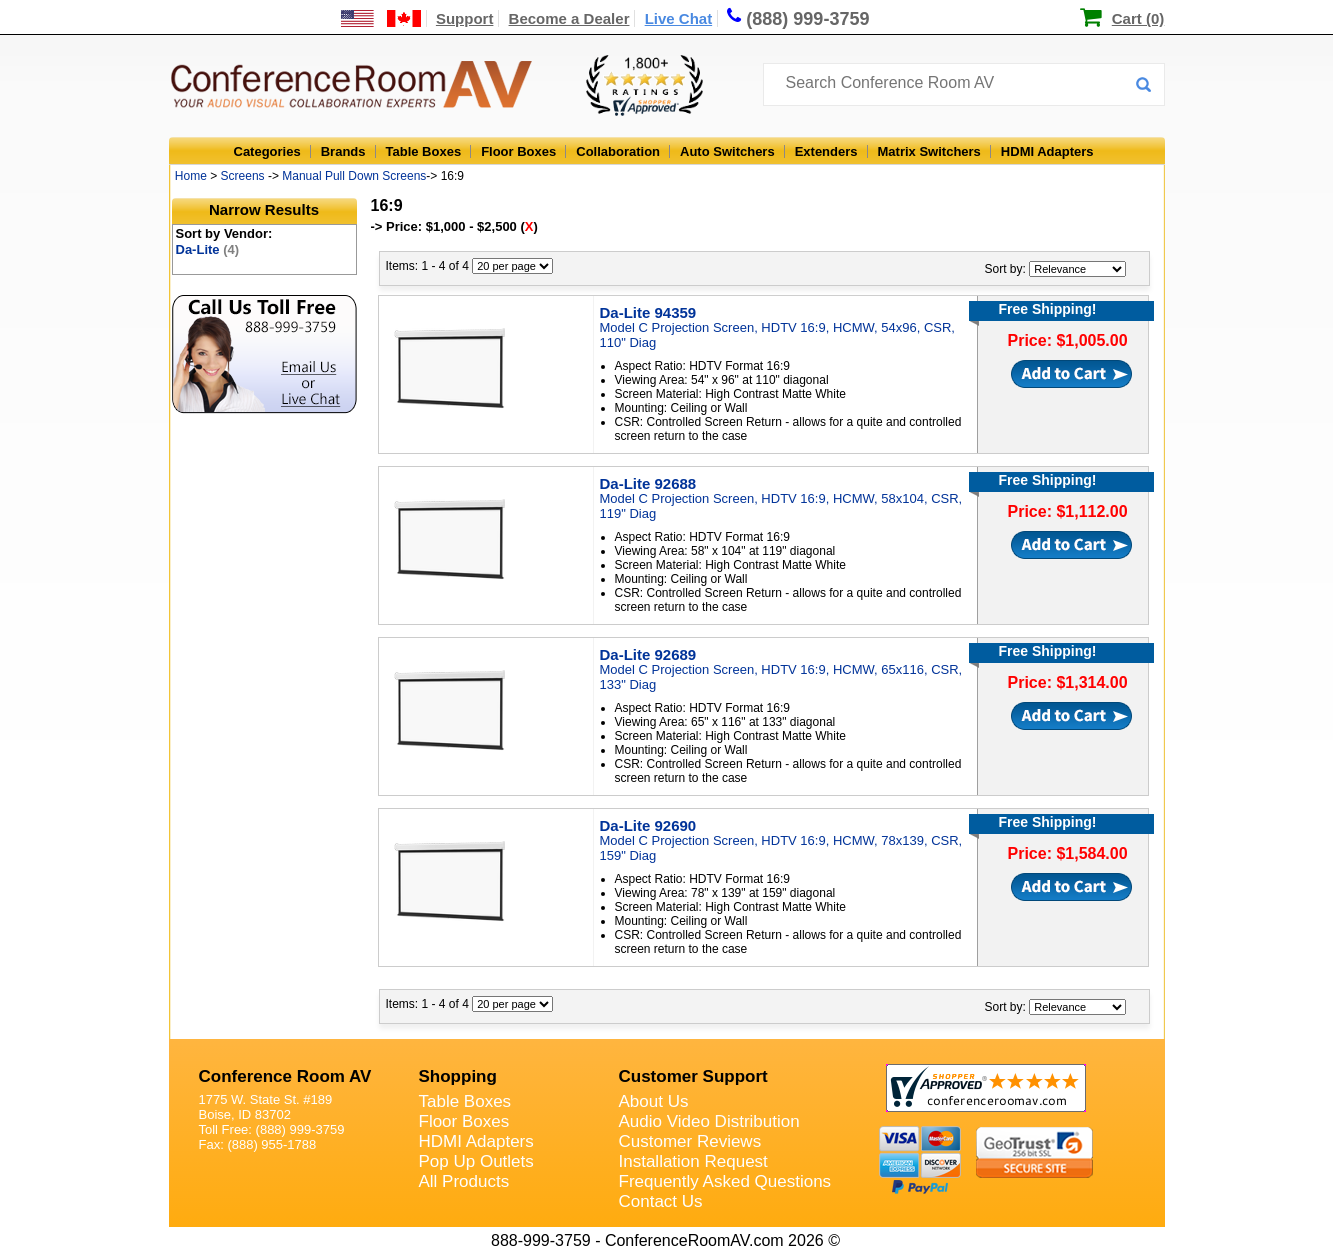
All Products (464, 1181)
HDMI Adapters (1047, 151)
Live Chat (679, 18)
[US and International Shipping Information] (381, 18)
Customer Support (693, 1076)
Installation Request (693, 1161)
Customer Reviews (690, 1141)
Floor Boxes (518, 151)
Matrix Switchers (929, 151)
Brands (343, 151)
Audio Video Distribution (709, 1121)
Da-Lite (208, 249)
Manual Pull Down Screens (354, 176)
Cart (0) (1138, 18)
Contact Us (661, 1201)
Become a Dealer (569, 18)
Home (191, 176)
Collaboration (618, 151)
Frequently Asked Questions (725, 1181)
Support (465, 18)
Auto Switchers (727, 151)
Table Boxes (424, 151)
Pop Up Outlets (476, 1161)
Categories (267, 151)
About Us (654, 1101)
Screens (243, 176)
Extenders (826, 151)
